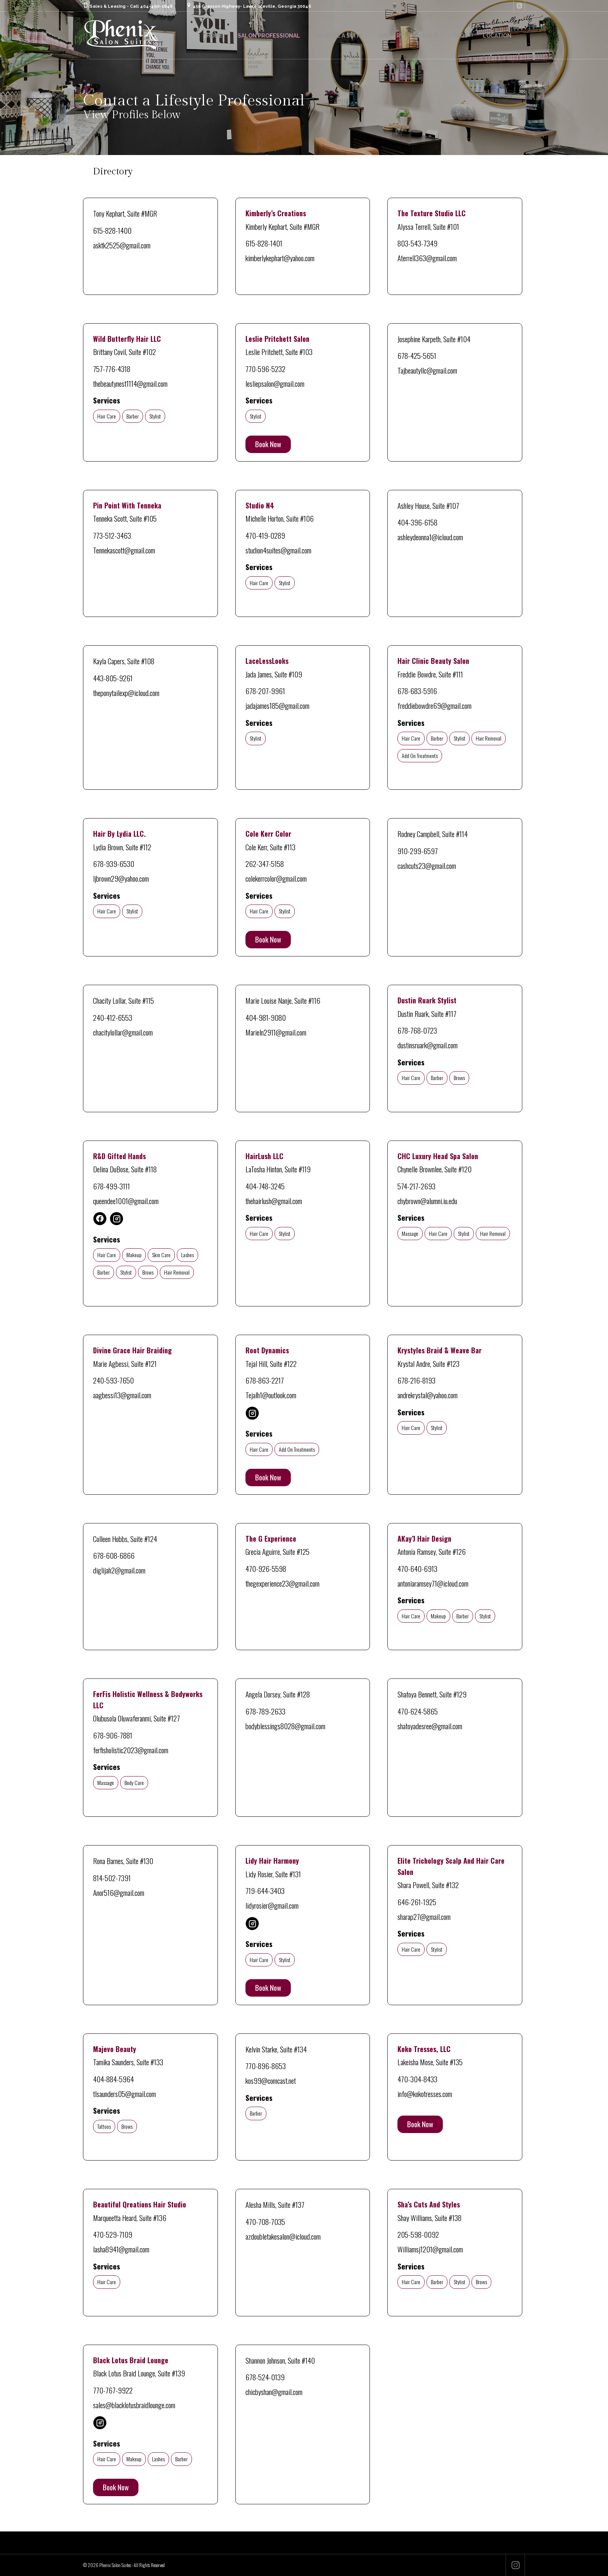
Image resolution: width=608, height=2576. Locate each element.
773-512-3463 (112, 535)
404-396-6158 (417, 522)
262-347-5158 (264, 863)
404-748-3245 (265, 1185)
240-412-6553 (112, 1017)
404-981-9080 (265, 1017)
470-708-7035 (265, 2221)
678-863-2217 (264, 1380)
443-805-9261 (113, 677)
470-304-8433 (417, 2078)
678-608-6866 (114, 1555)
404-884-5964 (113, 2078)
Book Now (268, 443)
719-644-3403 (265, 1890)
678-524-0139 (265, 2376)
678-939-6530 (113, 863)
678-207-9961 (265, 690)
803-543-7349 (417, 243)
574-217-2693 (416, 1185)
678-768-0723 (417, 1030)
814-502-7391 (112, 1877)
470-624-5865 (417, 1711)
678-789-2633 (265, 1711)
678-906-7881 (112, 1735)
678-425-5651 (416, 355)
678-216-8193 (416, 1380)
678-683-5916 (417, 690)
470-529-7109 (112, 2234)
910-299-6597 (417, 850)
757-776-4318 (111, 368)
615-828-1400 (112, 230)
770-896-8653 (265, 2065)
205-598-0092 (418, 2234)
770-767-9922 (113, 2390)
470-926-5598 (265, 1568)
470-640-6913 (417, 1568)
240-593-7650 (113, 1380)
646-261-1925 (416, 1901)
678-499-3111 (111, 1185)
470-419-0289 (265, 535)
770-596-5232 (265, 368)
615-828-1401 (263, 243)
